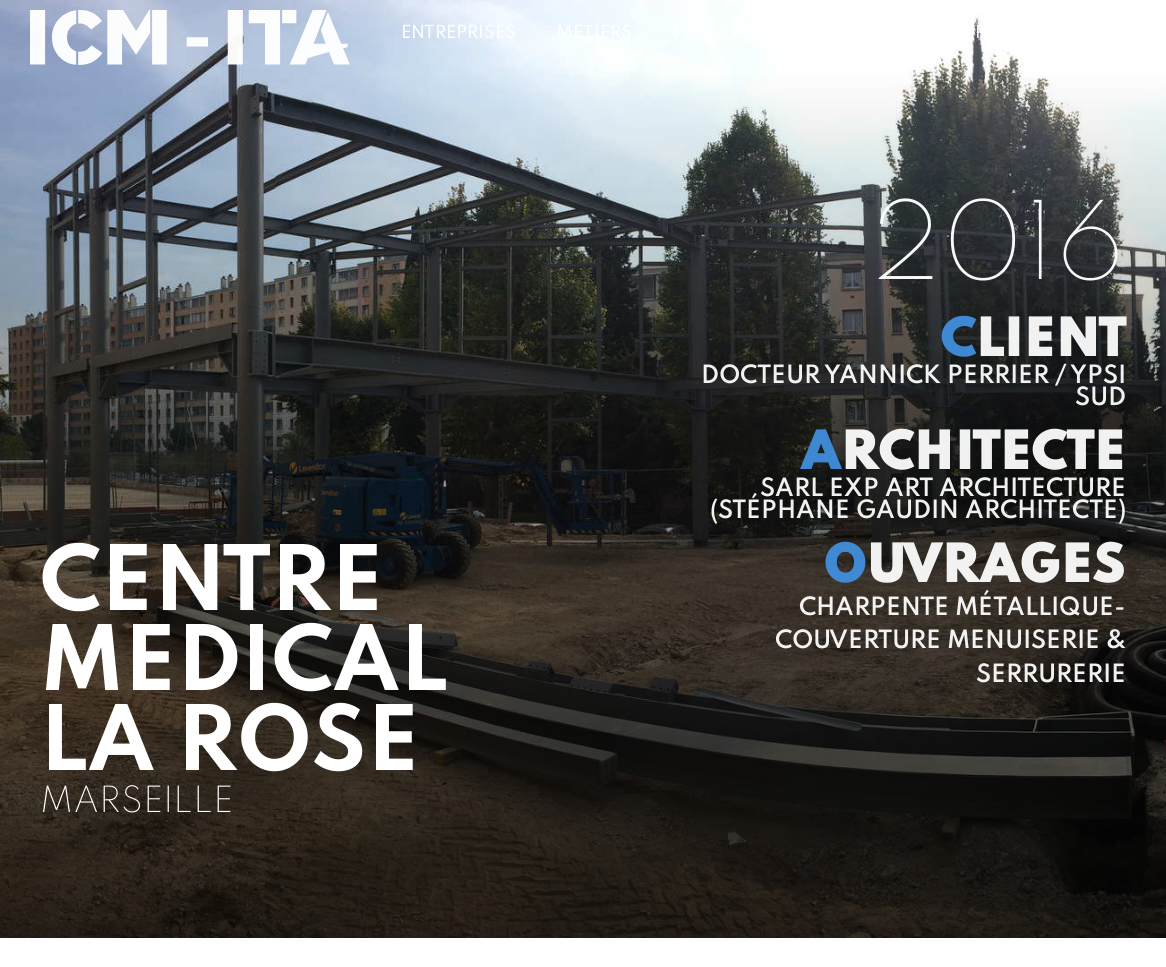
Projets (712, 33)
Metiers (594, 33)
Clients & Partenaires (899, 33)
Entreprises (458, 33)
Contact (1091, 33)
